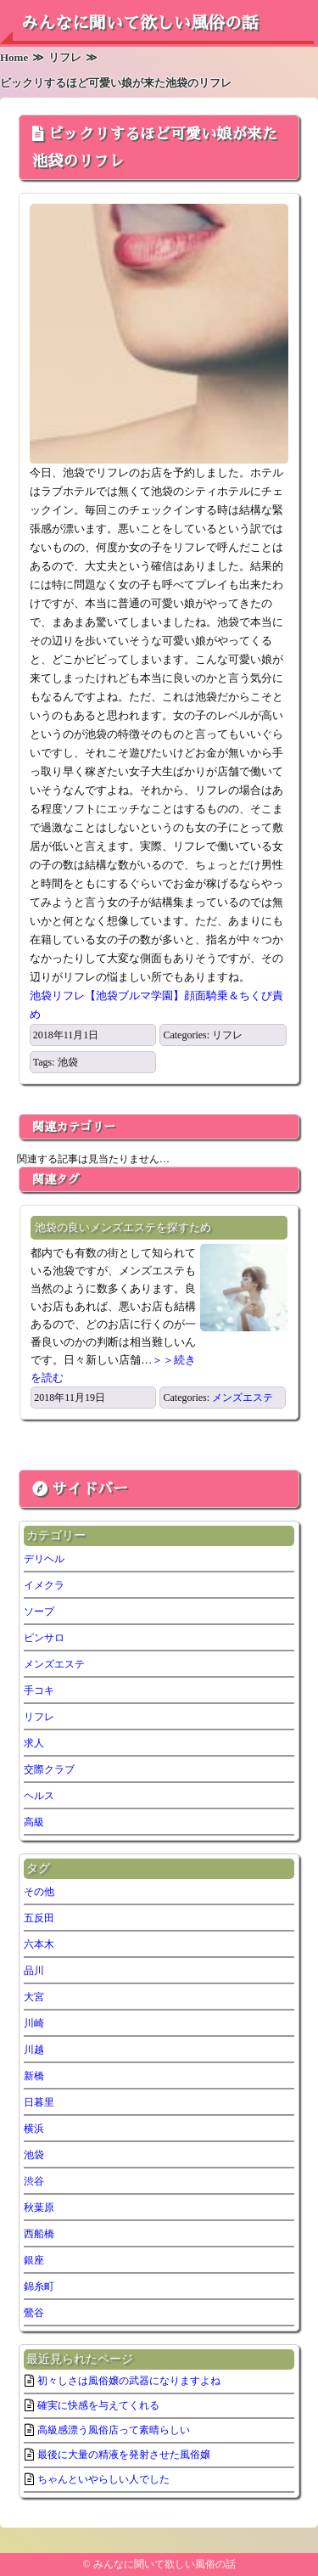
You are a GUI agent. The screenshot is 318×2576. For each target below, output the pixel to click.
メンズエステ (242, 1397)
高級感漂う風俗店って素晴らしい (113, 2430)
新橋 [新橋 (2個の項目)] (34, 2076)
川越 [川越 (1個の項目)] (34, 2050)
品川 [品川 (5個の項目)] (34, 1971)
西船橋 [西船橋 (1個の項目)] (39, 2234)
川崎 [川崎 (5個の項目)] (34, 2023)
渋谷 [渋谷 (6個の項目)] (34, 2181)
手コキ (39, 1690)
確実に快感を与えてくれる (98, 2405)
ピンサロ (44, 1638)
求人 (34, 1743)
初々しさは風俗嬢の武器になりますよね (128, 2381)
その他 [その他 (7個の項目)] (39, 1892)
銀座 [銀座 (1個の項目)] (34, 2260)
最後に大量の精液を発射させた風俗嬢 (123, 2455)
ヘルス (39, 1796)
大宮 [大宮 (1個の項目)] (34, 1997)
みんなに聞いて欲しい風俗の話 (140, 22)
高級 (34, 1822)
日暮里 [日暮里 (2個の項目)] (39, 2102)
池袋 (68, 1062)
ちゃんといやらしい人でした (103, 2479)
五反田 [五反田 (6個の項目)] (39, 1918)
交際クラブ (49, 1769)
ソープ (39, 1611)
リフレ (227, 1035)
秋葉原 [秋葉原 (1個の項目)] (39, 2207)
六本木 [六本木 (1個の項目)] (39, 1944)
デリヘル (44, 1559)
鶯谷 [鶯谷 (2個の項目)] (34, 2313)
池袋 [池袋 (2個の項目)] (34, 2155)
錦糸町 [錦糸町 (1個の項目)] (39, 2286)
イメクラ (44, 1585)
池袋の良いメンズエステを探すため (123, 1227)
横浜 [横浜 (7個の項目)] (34, 2128)
